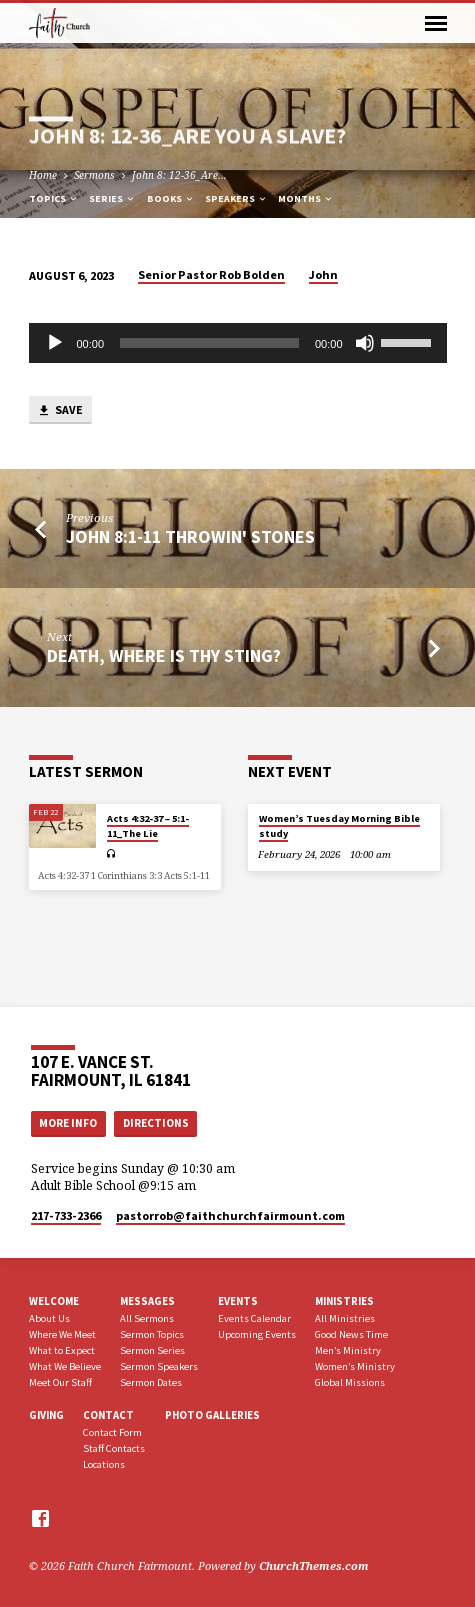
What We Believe (65, 1366)
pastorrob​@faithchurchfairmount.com (230, 1215)
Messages (147, 1301)
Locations (104, 1464)
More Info (68, 1123)
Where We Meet (62, 1334)
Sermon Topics (152, 1334)
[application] (238, 343)
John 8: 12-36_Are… (179, 175)
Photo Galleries (212, 1415)
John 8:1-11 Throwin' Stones (190, 536)
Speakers (236, 198)
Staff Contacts (114, 1448)
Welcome (54, 1301)
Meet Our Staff (60, 1382)
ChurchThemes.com (314, 1565)
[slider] (209, 343)
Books (171, 198)
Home (43, 175)
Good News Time (351, 1334)
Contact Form (112, 1432)
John (323, 274)
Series (112, 198)
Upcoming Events (257, 1334)
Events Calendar (254, 1318)
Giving (46, 1415)
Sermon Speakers (159, 1366)
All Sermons (147, 1318)
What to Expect (62, 1350)
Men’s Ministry (348, 1350)
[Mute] (365, 343)
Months (306, 198)
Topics (54, 198)
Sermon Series (152, 1350)
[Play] (55, 343)
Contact (108, 1415)
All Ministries (345, 1318)
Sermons (94, 175)
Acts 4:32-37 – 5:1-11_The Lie (148, 825)
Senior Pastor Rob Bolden (211, 274)
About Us (49, 1318)
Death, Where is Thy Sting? (164, 655)
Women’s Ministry (355, 1366)
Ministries (344, 1301)
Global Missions (350, 1382)
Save (60, 410)
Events (238, 1301)
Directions (156, 1123)
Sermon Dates (151, 1382)
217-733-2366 (66, 1215)
